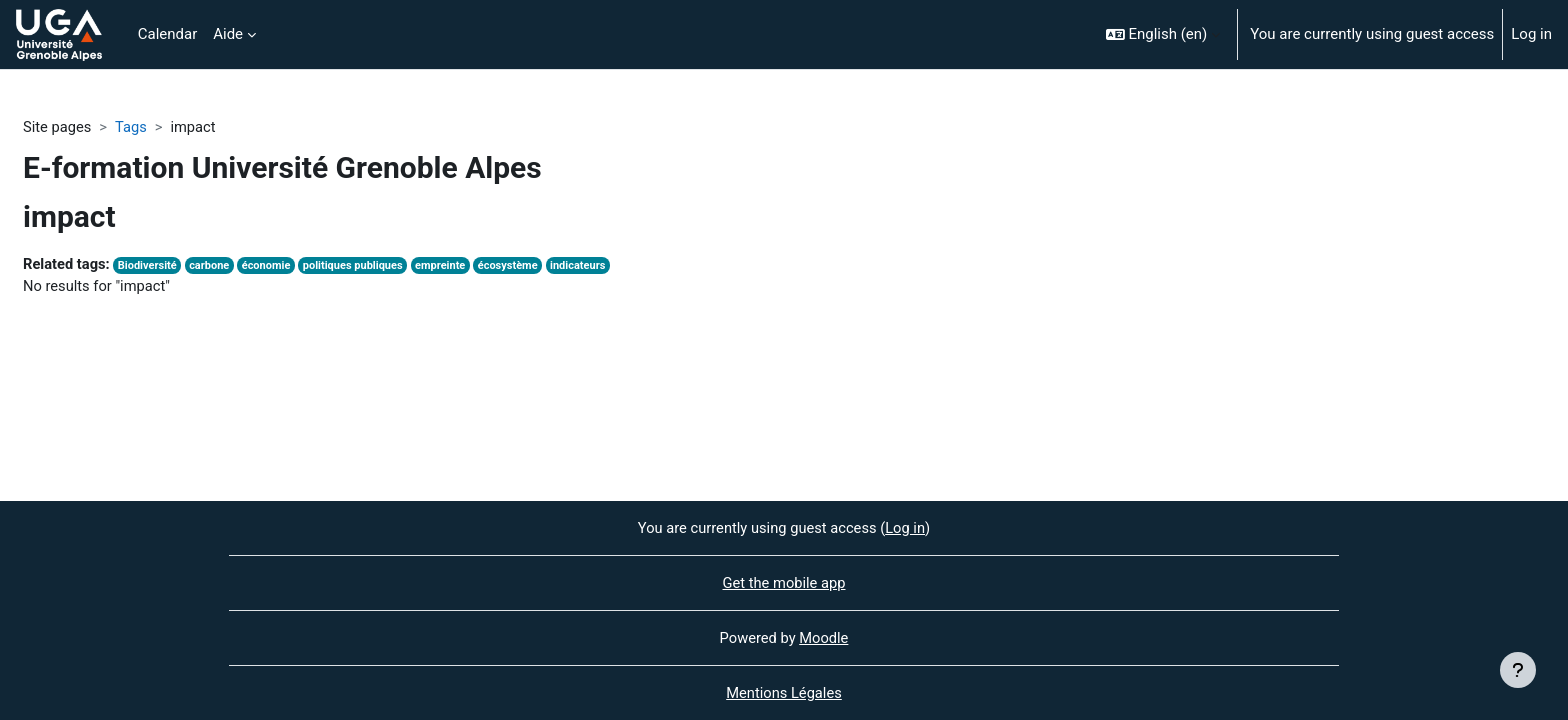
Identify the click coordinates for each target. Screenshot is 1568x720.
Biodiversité (150, 266)
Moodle (825, 637)
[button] (1163, 34)
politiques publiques (360, 266)
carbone (213, 266)
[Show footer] (1518, 670)
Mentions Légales (784, 693)
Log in (1531, 34)
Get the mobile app (784, 582)
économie (272, 266)
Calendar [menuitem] (168, 34)
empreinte (449, 266)
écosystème (518, 266)
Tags (133, 127)
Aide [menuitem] (228, 34)
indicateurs (590, 266)
